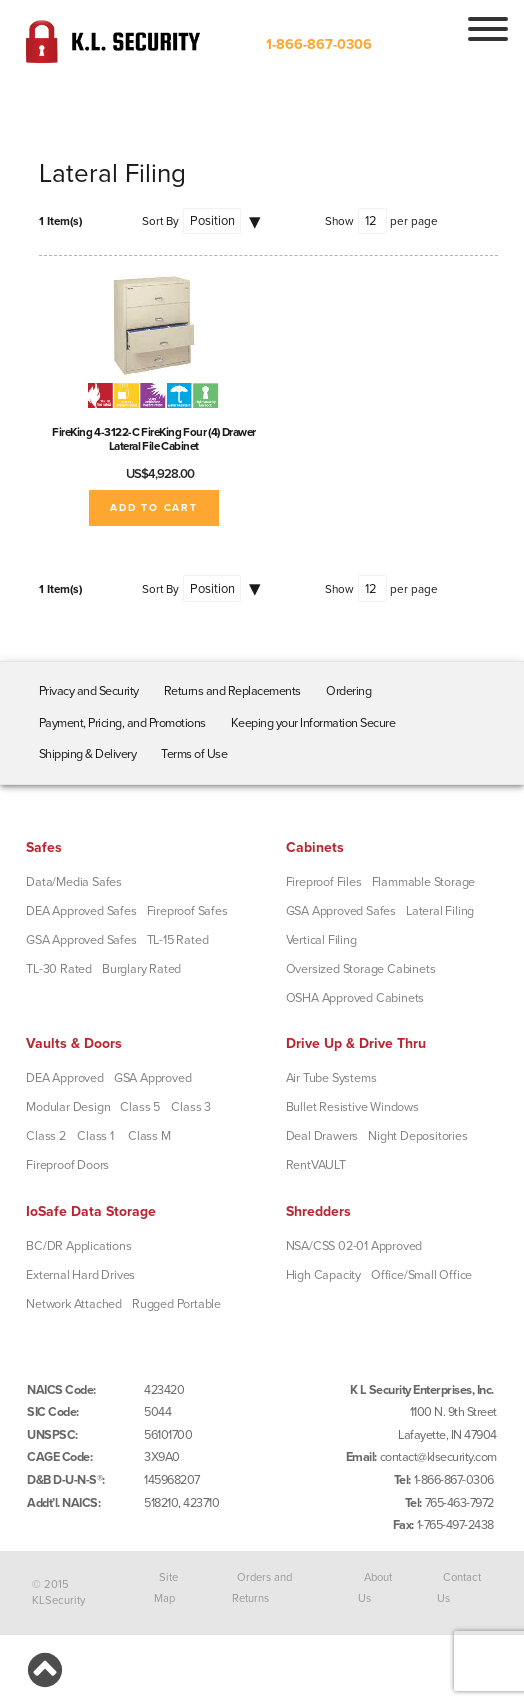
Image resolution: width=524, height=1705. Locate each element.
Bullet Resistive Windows (352, 1107)
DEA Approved (65, 1078)
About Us (375, 1587)
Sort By (160, 221)
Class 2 (46, 1136)
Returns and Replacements (232, 691)
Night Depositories (417, 1136)
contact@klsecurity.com (438, 1457)
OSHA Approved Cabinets (355, 998)
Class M (149, 1136)
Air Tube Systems (331, 1078)
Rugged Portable (176, 1304)
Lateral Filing (440, 911)
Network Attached (74, 1304)
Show (339, 221)
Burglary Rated (141, 969)
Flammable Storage (424, 882)
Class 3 (191, 1107)
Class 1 (95, 1136)
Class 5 (140, 1107)
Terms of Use (194, 754)
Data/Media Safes (74, 882)
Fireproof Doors (67, 1165)
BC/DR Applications (78, 1246)
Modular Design (68, 1107)
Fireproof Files (324, 882)
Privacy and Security (89, 691)
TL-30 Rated (59, 969)
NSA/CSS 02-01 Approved (354, 1246)
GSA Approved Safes (81, 940)
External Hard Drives (80, 1275)
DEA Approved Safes (81, 911)
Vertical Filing (321, 940)
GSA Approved (153, 1078)
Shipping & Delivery (88, 754)
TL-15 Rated (178, 940)
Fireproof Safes (187, 911)
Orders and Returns (262, 1587)
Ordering (348, 691)
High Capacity (323, 1275)
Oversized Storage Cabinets (361, 969)
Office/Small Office (421, 1275)
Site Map (166, 1587)
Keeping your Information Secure (313, 723)
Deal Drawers (322, 1136)
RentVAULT (316, 1165)
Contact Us (459, 1587)
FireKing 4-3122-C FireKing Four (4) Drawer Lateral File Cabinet (154, 439)
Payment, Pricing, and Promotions (122, 723)
